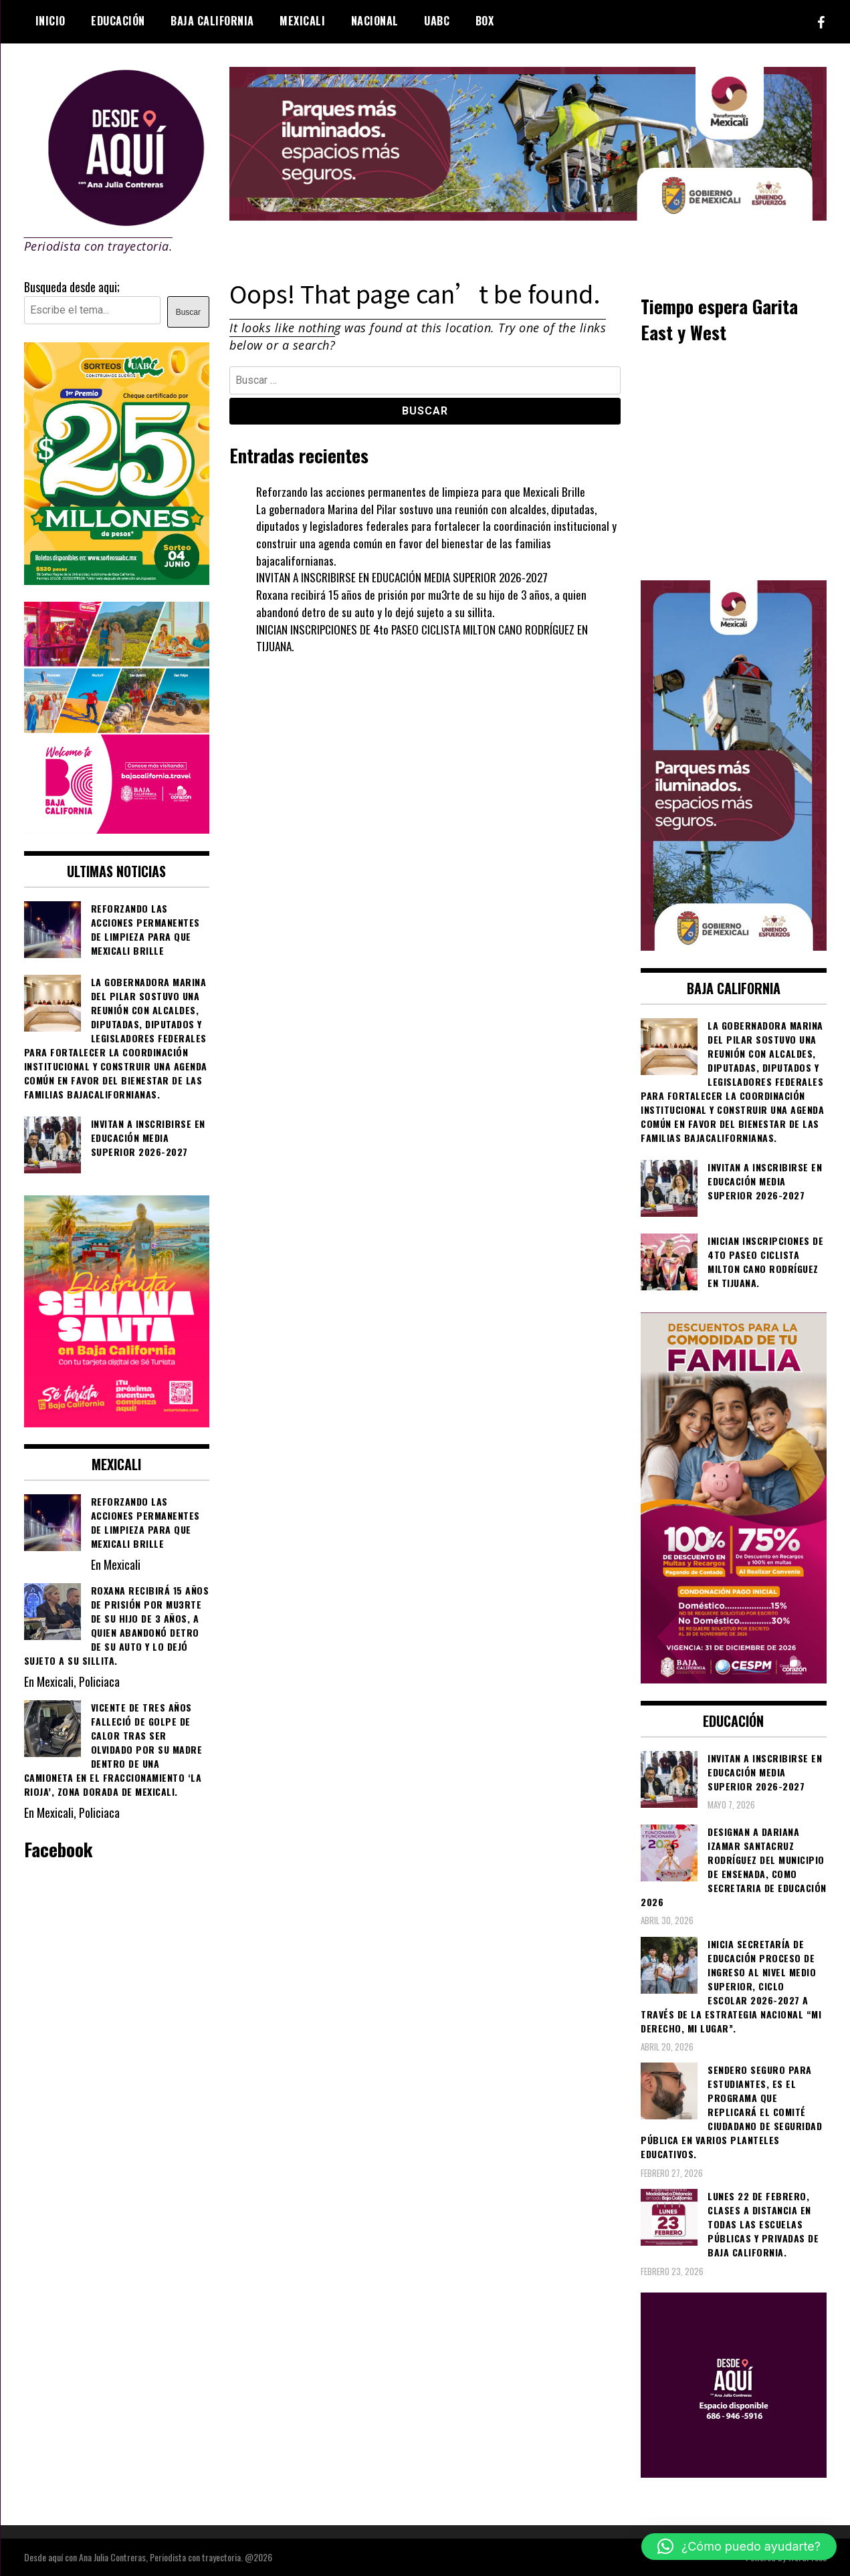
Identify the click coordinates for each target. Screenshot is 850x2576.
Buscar (188, 312)
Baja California (212, 21)
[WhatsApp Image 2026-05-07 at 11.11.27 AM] (117, 579)
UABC (436, 21)
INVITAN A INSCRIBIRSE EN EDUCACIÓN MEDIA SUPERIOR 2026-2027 (407, 577)
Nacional (375, 21)
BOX (484, 21)
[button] (739, 2546)
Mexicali (302, 21)
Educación (118, 21)
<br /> (734, 460)
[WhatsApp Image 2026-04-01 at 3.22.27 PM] (117, 1422)
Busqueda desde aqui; (72, 287)
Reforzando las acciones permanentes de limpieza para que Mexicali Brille (421, 491)
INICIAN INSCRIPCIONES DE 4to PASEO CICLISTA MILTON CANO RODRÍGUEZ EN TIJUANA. (428, 637)
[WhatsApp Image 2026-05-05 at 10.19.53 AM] (117, 828)
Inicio (50, 21)
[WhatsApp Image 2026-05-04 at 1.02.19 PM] (734, 945)
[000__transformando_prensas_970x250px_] (528, 215)
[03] (734, 2472)
